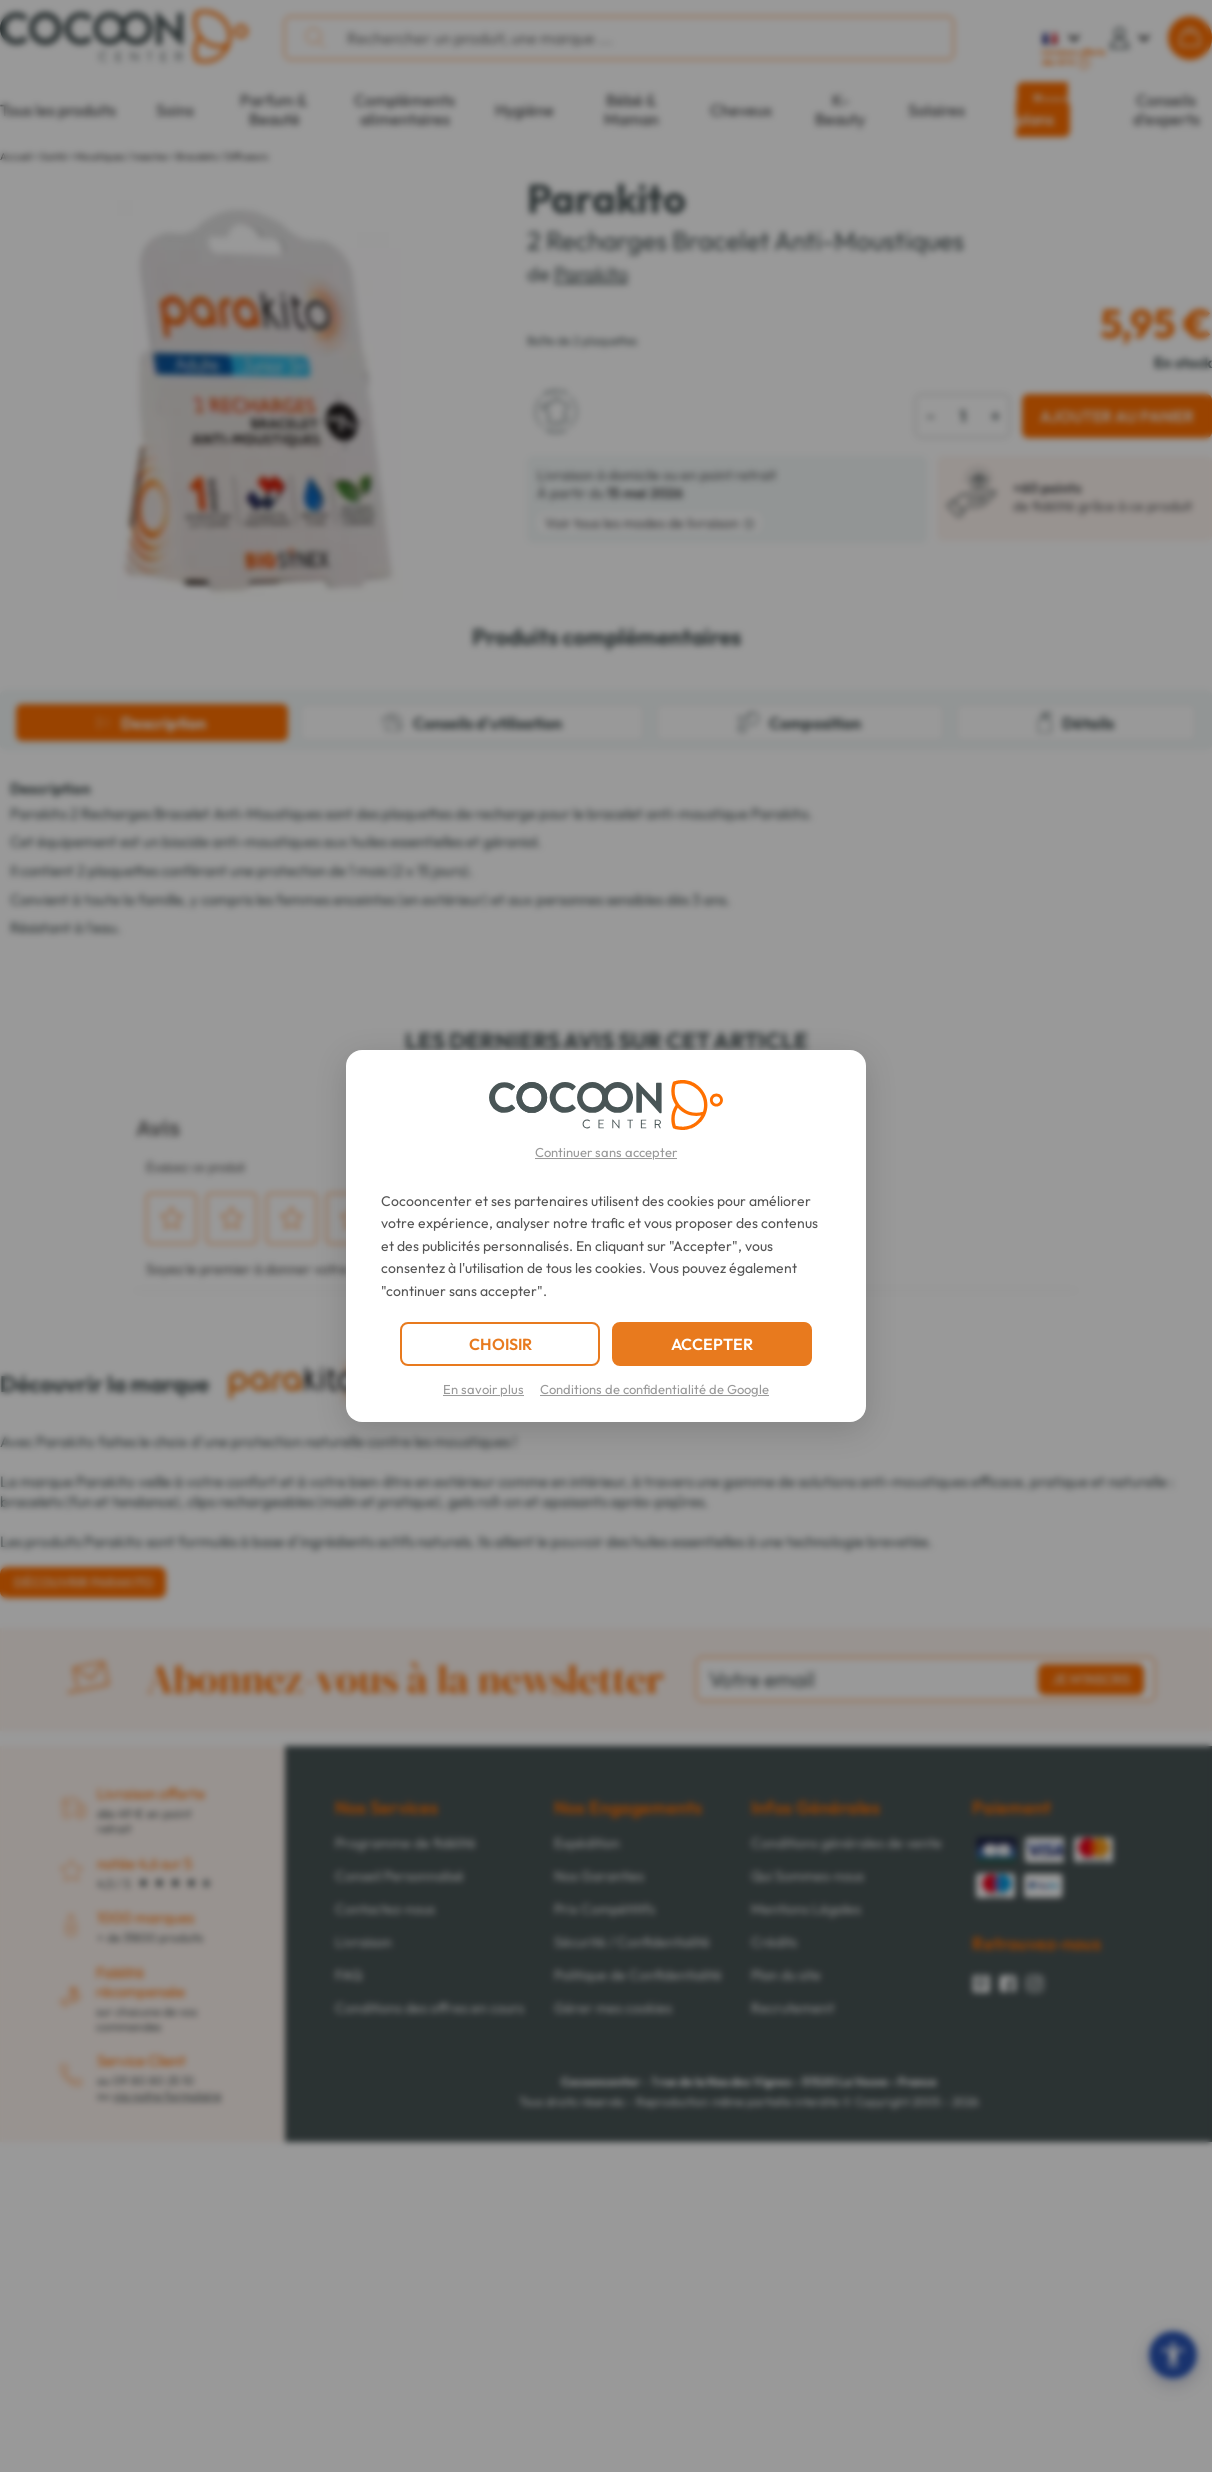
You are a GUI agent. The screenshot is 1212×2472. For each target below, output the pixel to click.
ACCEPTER (712, 1344)
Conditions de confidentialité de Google (654, 1389)
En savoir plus (483, 1389)
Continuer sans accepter (606, 1152)
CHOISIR (500, 1344)
